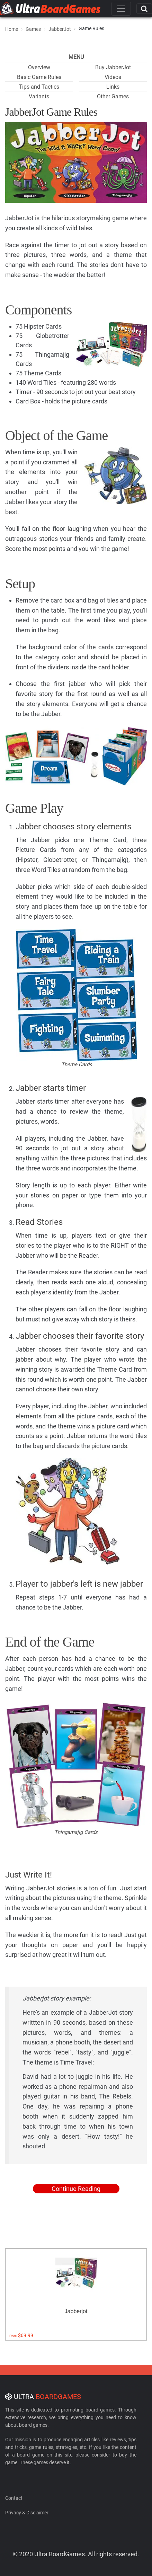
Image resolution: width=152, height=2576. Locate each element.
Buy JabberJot (113, 67)
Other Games (113, 96)
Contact (14, 2498)
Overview (39, 67)
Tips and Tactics (39, 86)
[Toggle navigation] (121, 9)
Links (112, 86)
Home (11, 29)
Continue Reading (76, 2188)
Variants (39, 96)
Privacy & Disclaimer (26, 2512)
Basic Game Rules (39, 77)
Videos (113, 77)
